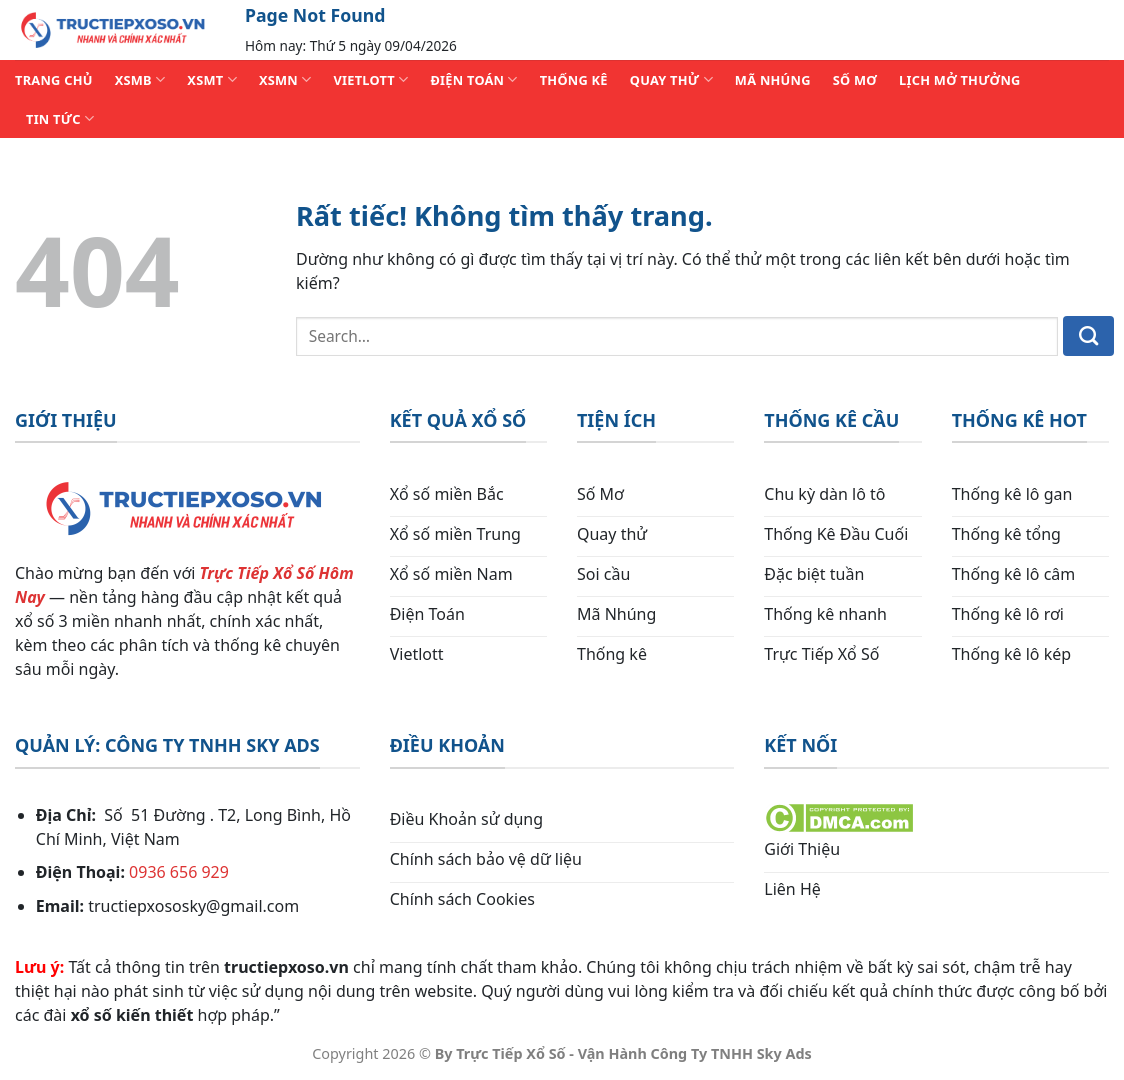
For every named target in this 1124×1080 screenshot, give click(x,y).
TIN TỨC (60, 118)
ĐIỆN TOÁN (473, 79)
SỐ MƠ (855, 80)
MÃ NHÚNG (773, 80)
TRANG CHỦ (54, 80)
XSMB (140, 79)
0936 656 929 (179, 872)
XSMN (285, 79)
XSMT (212, 79)
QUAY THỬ (671, 79)
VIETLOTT (370, 79)
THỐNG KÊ (574, 80)
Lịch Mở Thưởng (960, 80)
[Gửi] (1088, 336)
